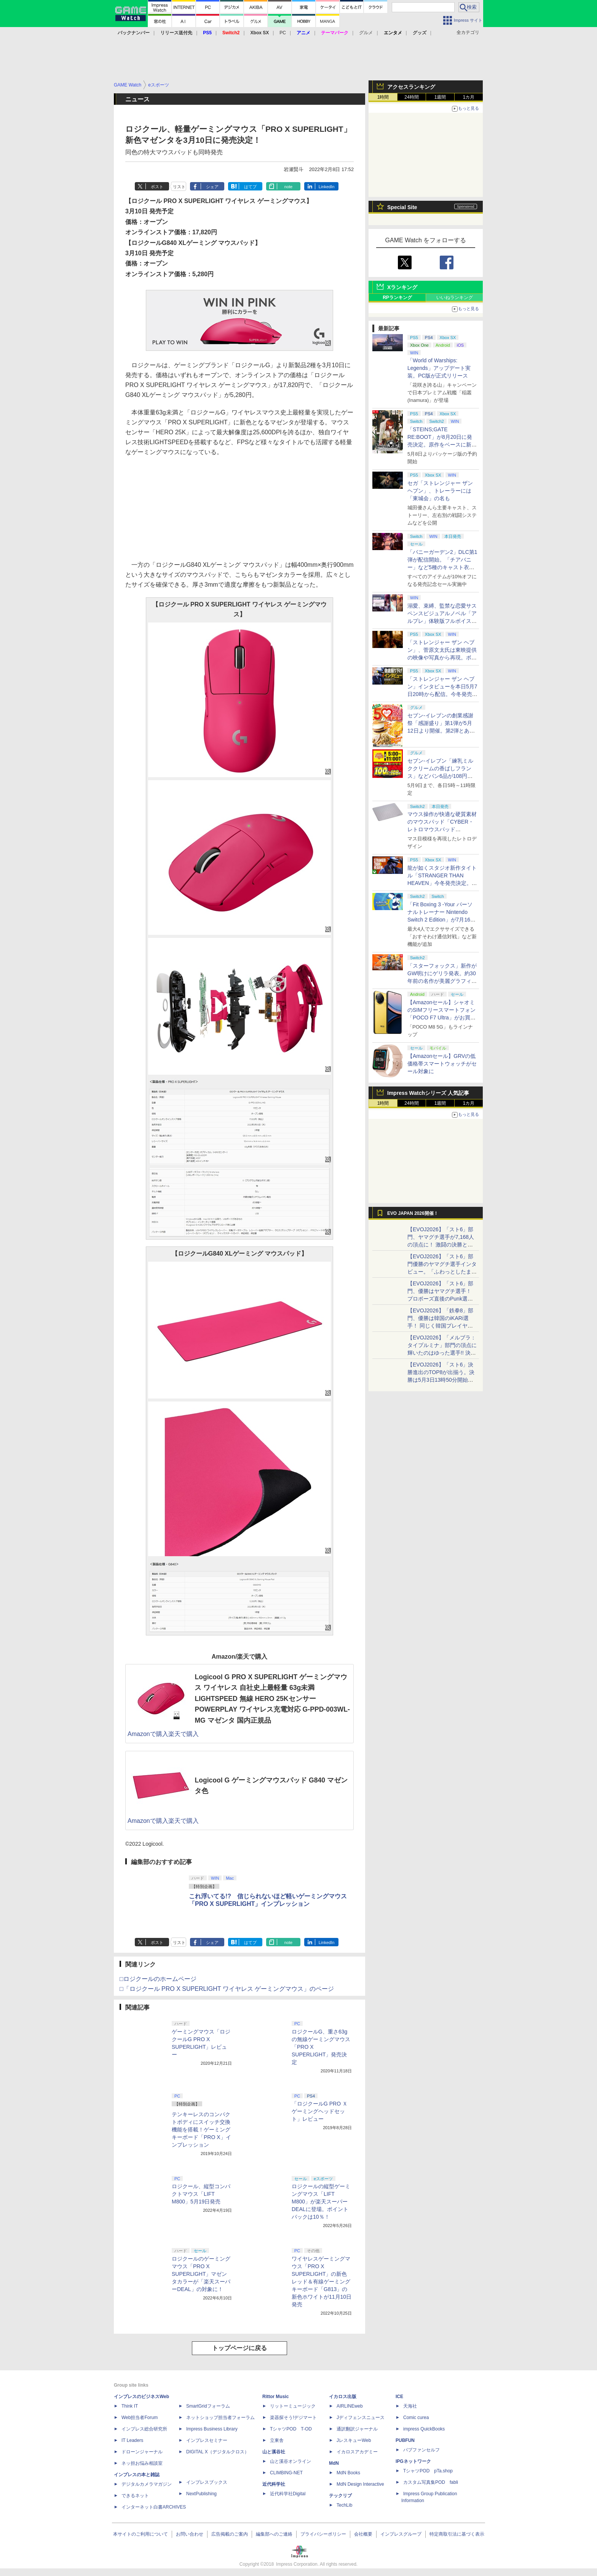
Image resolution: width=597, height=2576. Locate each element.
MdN (334, 2463)
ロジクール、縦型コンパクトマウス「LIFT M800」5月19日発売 (201, 2194)
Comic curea (416, 2417)
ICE (399, 2396)
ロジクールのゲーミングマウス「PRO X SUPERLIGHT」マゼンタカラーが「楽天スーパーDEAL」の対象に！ (201, 2274)
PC (282, 32)
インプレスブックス (206, 2482)
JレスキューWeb (354, 2440)
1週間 (440, 97)
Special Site (402, 207)
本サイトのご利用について (140, 2534)
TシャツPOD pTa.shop (428, 2471)
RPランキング (397, 297)
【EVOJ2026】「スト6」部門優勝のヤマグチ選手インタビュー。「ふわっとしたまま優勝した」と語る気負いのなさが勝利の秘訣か (442, 1271)
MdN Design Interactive (360, 2484)
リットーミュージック (293, 2406)
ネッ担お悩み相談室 (142, 2463)
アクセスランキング (411, 87)
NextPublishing (201, 2493)
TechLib (344, 2505)
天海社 (410, 2406)
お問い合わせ (189, 2534)
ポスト (157, 186)
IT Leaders (132, 2440)
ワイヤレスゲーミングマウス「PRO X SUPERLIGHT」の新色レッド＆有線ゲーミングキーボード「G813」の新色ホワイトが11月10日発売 (321, 2281)
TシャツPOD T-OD (291, 2429)
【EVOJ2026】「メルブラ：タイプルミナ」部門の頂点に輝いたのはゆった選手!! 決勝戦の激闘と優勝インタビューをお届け (442, 1352)
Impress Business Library (212, 2429)
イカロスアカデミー (357, 2451)
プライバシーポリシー (323, 2534)
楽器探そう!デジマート (293, 2417)
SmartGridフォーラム (208, 2406)
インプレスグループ (400, 2534)
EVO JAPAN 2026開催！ (412, 1213)
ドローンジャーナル (142, 2451)
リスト (179, 186)
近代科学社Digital (287, 2493)
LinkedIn (327, 186)
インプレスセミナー (206, 2440)
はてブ (250, 186)
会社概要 (363, 2534)
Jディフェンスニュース (361, 2417)
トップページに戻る (239, 2348)
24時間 (411, 97)
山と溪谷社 (273, 2451)
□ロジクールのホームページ (158, 1979)
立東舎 (277, 2440)
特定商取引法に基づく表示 (456, 2534)
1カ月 (469, 97)
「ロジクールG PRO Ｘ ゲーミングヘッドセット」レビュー (320, 2111)
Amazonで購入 (148, 1734)
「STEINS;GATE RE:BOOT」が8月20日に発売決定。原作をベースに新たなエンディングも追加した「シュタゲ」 (442, 444)
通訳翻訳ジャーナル (357, 2429)
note (288, 186)
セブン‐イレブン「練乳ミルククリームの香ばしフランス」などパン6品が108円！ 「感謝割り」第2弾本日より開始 (440, 776)
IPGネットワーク (413, 2461)
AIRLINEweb (350, 2406)
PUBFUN (405, 2440)
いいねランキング (454, 297)
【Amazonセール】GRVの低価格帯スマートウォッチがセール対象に (442, 1063)
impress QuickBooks (424, 2429)
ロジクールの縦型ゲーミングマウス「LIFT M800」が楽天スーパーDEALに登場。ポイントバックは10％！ (321, 2201)
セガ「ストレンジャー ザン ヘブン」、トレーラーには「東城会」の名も (440, 490)
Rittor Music (275, 2396)
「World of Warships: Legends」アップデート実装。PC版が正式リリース (439, 368)
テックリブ (340, 2495)
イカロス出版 (342, 2396)
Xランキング (402, 287)
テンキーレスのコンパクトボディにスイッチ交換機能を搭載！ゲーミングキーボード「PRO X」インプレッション (201, 2129)
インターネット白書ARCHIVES (153, 2507)
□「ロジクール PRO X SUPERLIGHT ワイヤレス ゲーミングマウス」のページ (227, 1989)
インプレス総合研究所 (144, 2429)
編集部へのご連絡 (274, 2534)
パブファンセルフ (421, 2450)
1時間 (383, 97)
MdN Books (348, 2472)
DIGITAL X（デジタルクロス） (217, 2451)
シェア (212, 186)
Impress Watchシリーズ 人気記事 (428, 1093)
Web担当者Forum (139, 2417)
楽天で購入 (183, 1734)
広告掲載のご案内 (229, 2534)
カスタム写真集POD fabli (430, 2482)
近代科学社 (273, 2484)
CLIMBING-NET (286, 2472)
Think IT (129, 2406)
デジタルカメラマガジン (146, 2484)
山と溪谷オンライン (290, 2461)
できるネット (135, 2495)
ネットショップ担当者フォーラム (220, 2417)
